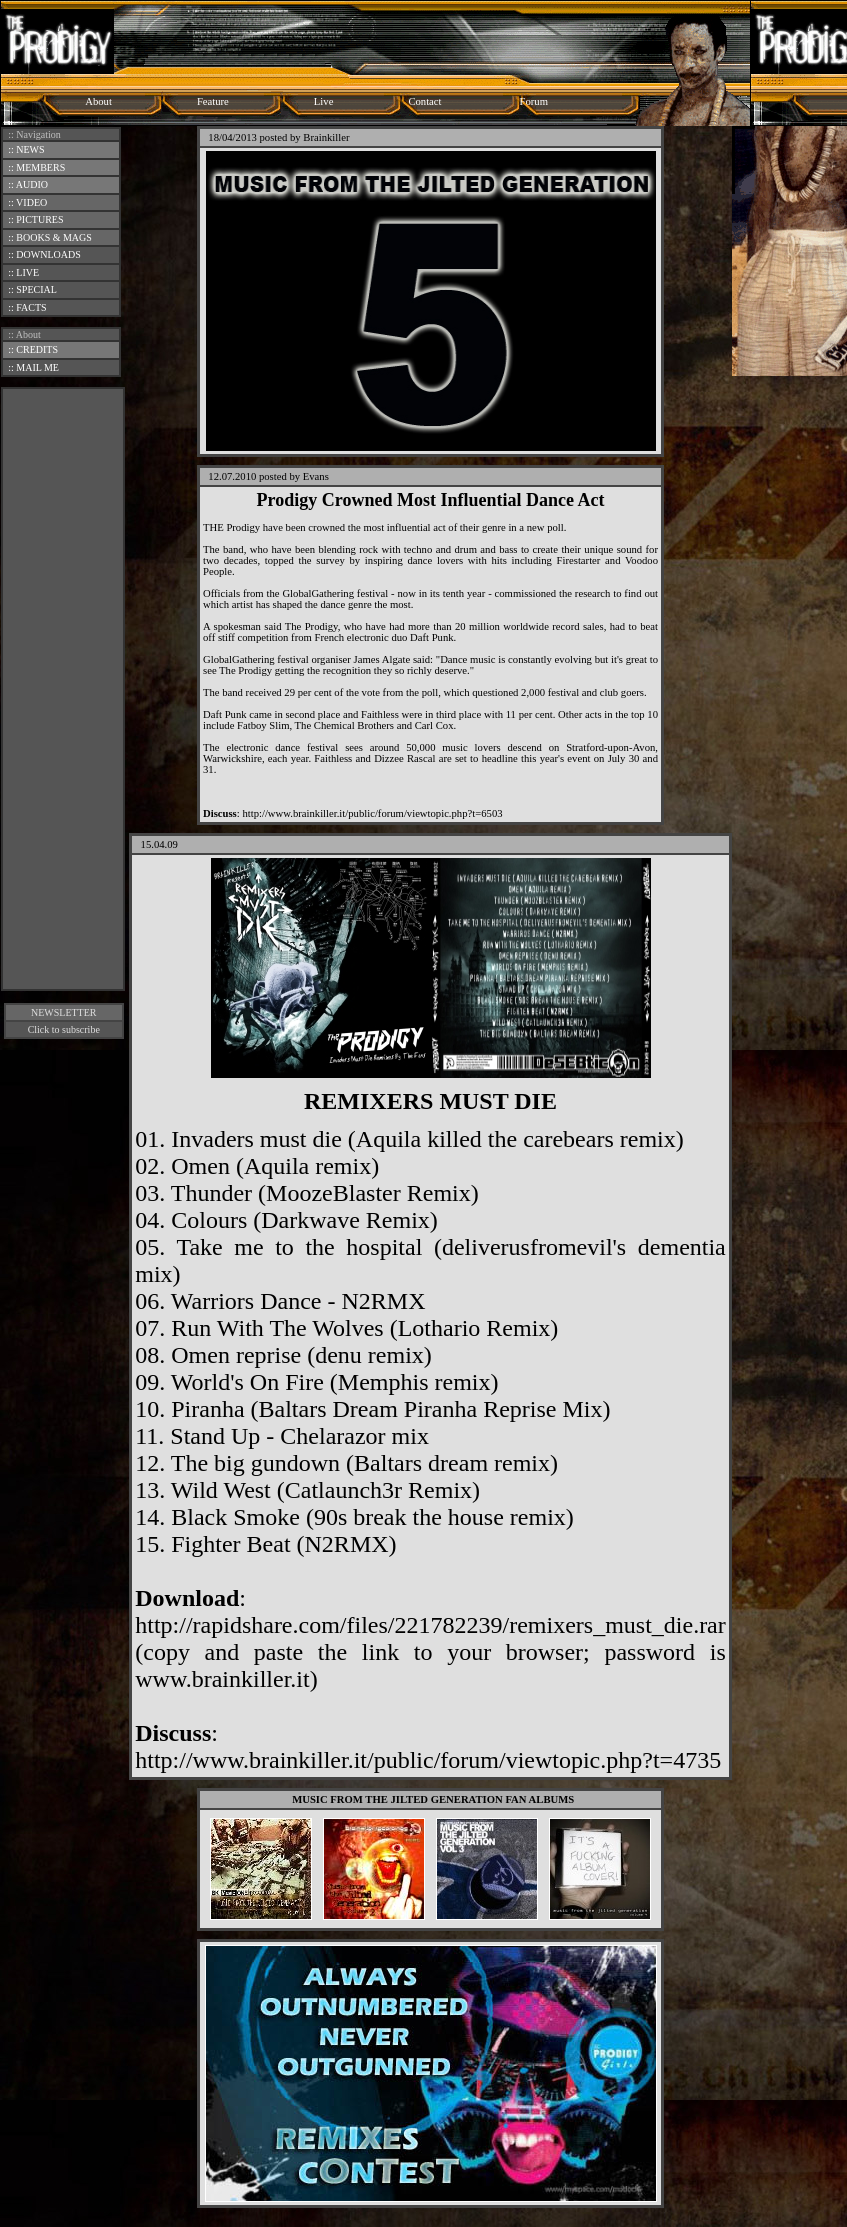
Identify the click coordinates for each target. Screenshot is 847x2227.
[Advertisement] (63, 689)
